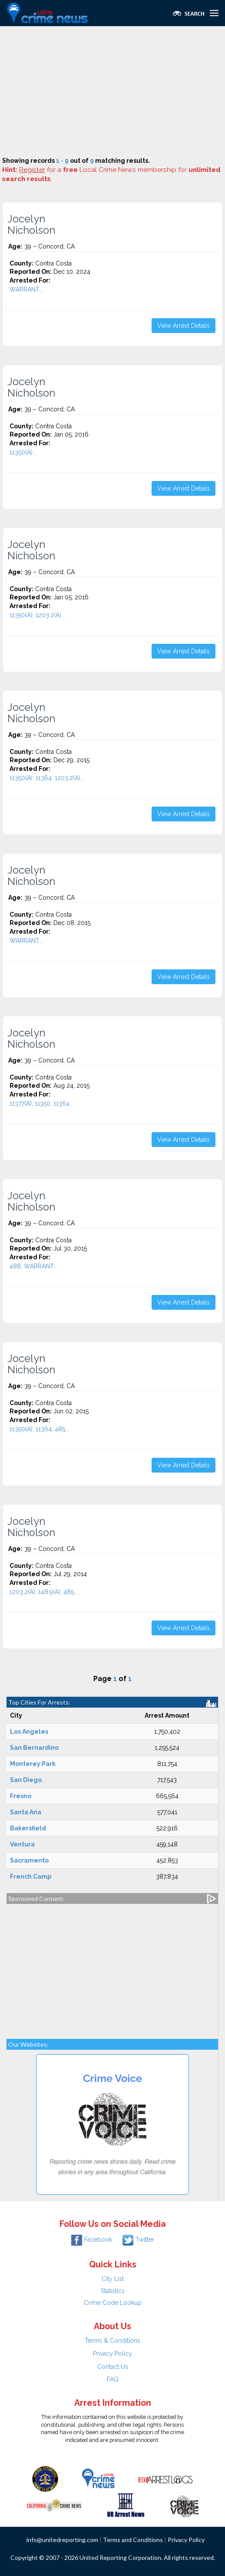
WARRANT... (26, 289)
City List (113, 2278)
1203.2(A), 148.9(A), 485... (44, 1591)
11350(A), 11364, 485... (39, 1429)
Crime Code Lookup (113, 2302)
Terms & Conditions (112, 2340)
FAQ (113, 2379)
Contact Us (112, 2366)
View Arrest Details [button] (183, 325)
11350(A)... (23, 452)
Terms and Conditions (133, 2539)
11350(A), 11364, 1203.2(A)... (47, 777)
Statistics (113, 2290)
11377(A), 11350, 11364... (41, 1103)
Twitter (138, 2239)
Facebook (91, 2239)
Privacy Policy (112, 2353)
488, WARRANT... (33, 1266)
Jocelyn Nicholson (31, 224)
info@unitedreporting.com (62, 2539)
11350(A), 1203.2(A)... (37, 615)
